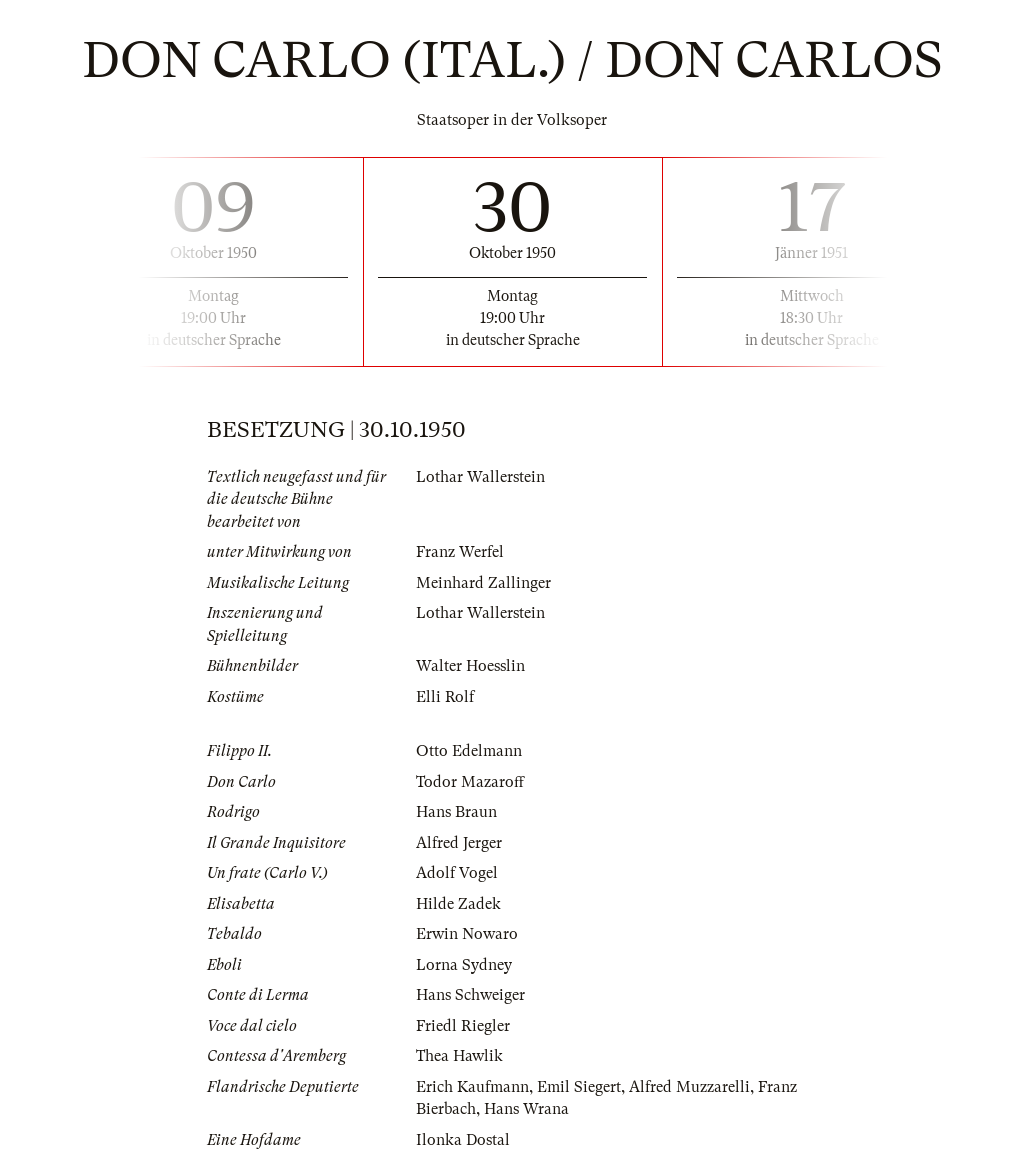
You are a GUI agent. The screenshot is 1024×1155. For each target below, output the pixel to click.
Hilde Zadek (458, 904)
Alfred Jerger (459, 843)
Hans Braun (456, 812)
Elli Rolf (445, 697)
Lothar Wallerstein (480, 477)
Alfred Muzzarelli (689, 1087)
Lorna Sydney (464, 965)
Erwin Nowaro (467, 934)
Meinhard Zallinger (483, 583)
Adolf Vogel (457, 873)
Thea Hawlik (459, 1056)
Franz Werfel (460, 552)
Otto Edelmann (469, 751)
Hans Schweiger (470, 995)
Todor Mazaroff (470, 782)
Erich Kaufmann (472, 1087)
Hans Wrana (526, 1109)
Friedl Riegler (463, 1026)
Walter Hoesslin (470, 666)
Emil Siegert (579, 1087)
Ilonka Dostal (463, 1140)
